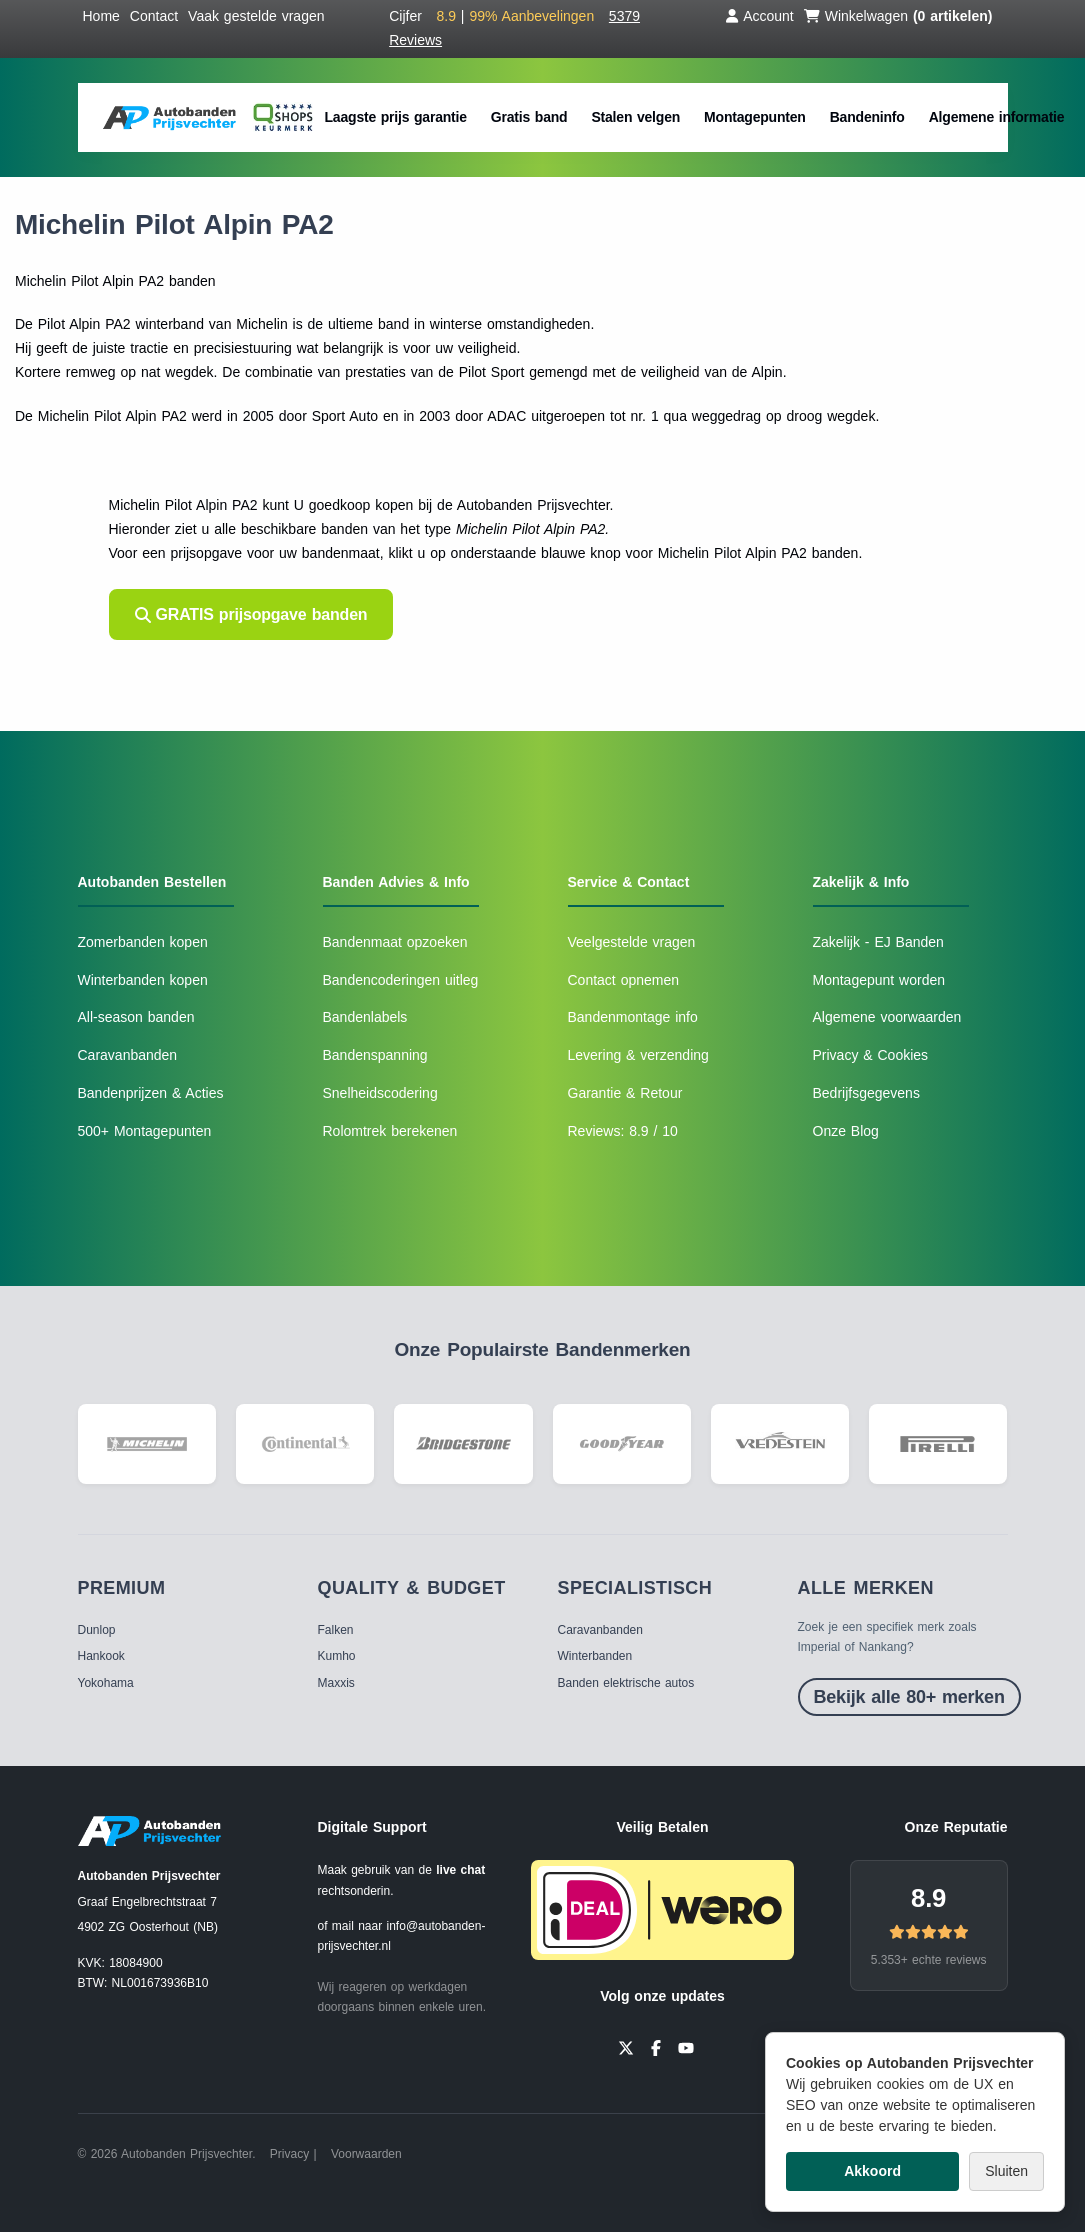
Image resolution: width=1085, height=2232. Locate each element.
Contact (154, 16)
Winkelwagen (898, 16)
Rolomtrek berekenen (390, 1131)
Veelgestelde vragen (632, 942)
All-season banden (136, 1017)
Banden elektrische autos (626, 1683)
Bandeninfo (867, 117)
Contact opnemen (624, 980)
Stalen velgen (635, 117)
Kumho (337, 1656)
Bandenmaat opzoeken (395, 942)
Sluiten (1006, 2171)
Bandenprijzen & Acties (151, 1093)
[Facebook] (656, 2046)
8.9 (928, 1898)
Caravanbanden (128, 1055)
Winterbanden (595, 1656)
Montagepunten (755, 117)
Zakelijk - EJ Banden (878, 942)
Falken (336, 1630)
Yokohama (106, 1683)
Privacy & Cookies (871, 1055)
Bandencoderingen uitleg (401, 980)
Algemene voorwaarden (887, 1017)
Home (101, 16)
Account (760, 16)
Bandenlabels (365, 1017)
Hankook (101, 1656)
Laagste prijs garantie (396, 117)
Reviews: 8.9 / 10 (623, 1131)
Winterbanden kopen (143, 980)
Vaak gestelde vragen (256, 16)
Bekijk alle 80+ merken (909, 1697)
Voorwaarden (366, 2154)
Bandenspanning (375, 1055)
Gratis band (529, 117)
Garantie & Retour (625, 1093)
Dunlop (97, 1630)
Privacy (289, 2154)
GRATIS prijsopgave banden (251, 614)
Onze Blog (846, 1131)
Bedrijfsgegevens (866, 1093)
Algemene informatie (997, 117)
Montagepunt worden (879, 980)
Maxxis (336, 1683)
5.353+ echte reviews (929, 1960)
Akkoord (872, 2171)
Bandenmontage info (633, 1017)
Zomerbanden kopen (143, 942)
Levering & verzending (638, 1055)
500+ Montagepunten (145, 1131)
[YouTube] (686, 2046)
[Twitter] (626, 2046)
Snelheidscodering (380, 1093)
